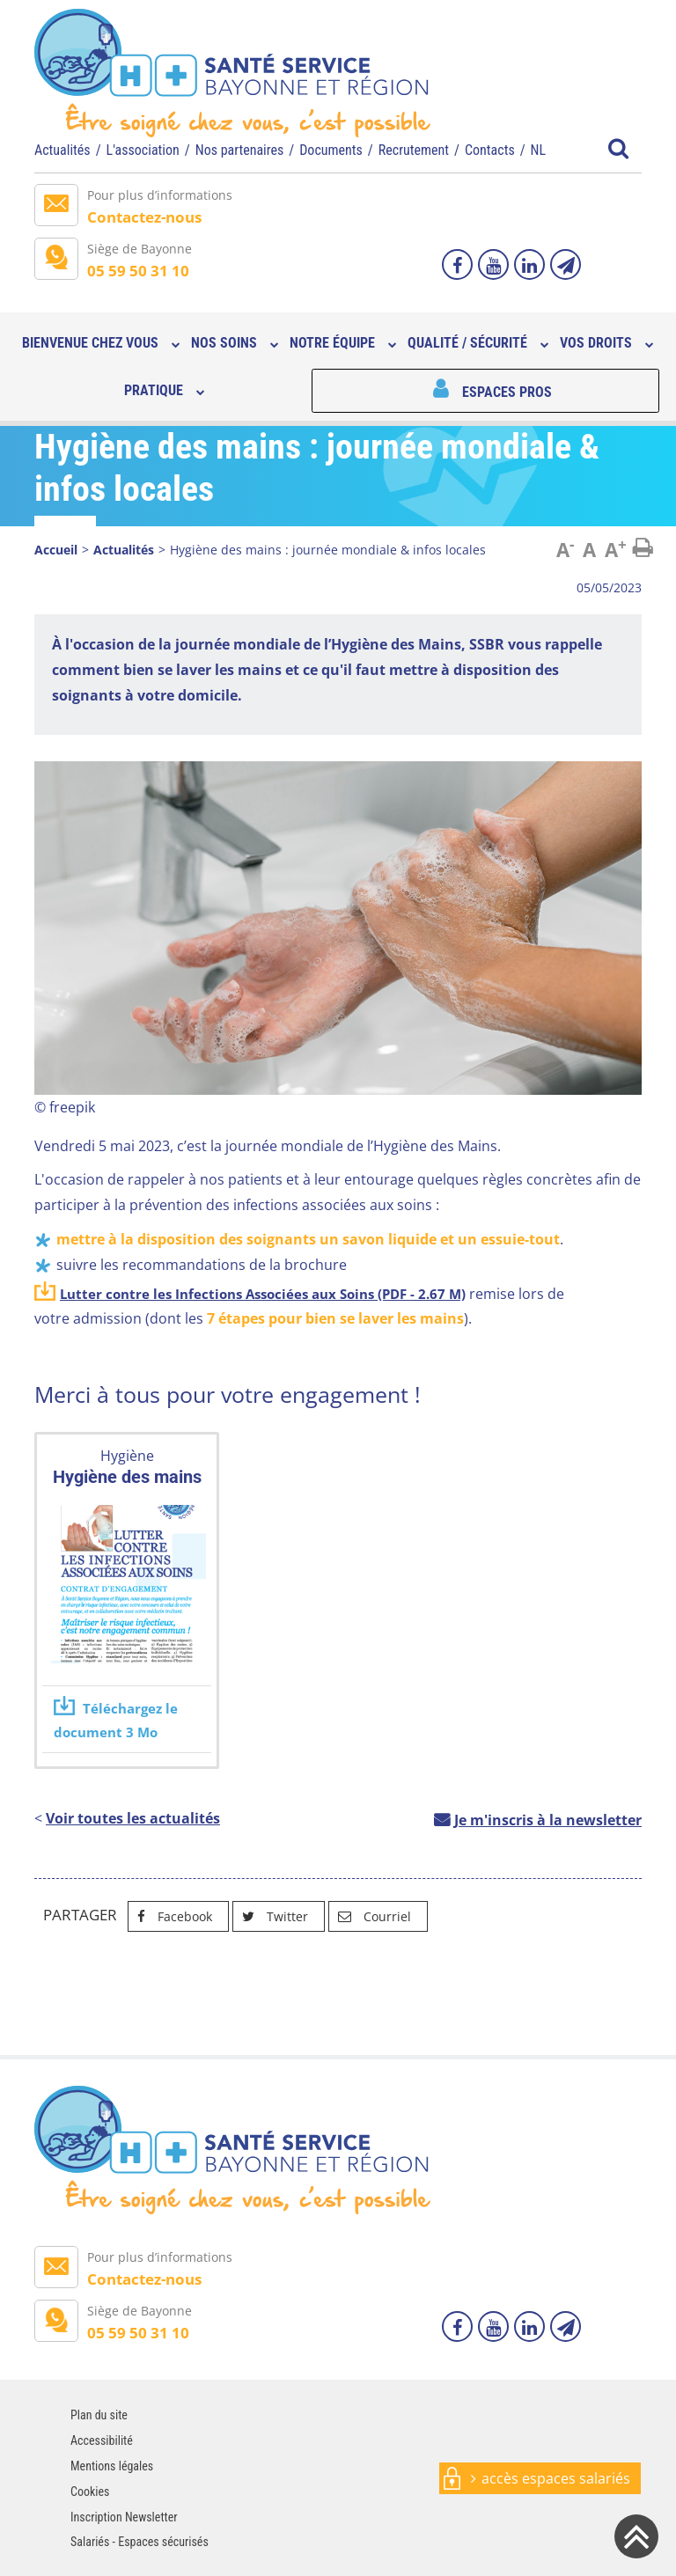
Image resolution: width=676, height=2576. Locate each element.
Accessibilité (101, 2440)
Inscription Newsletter (124, 2517)
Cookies (89, 2491)
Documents (331, 150)
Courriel (370, 1916)
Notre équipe (332, 342)
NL (539, 150)
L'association (143, 150)
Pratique (153, 390)
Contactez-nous (144, 217)
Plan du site (99, 2415)
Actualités (62, 150)
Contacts (490, 150)
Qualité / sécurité (467, 342)
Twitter (270, 1916)
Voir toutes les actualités (133, 1818)
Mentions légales (111, 2466)
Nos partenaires (239, 150)
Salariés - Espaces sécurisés (139, 2542)
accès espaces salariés (555, 2478)
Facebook (170, 1916)
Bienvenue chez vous (90, 342)
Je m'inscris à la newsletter (548, 1820)
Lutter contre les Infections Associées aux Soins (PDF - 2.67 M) (263, 1294)
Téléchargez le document (116, 1720)
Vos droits (596, 342)
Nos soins (224, 342)
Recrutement (413, 150)
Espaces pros (507, 392)
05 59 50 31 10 (138, 271)
